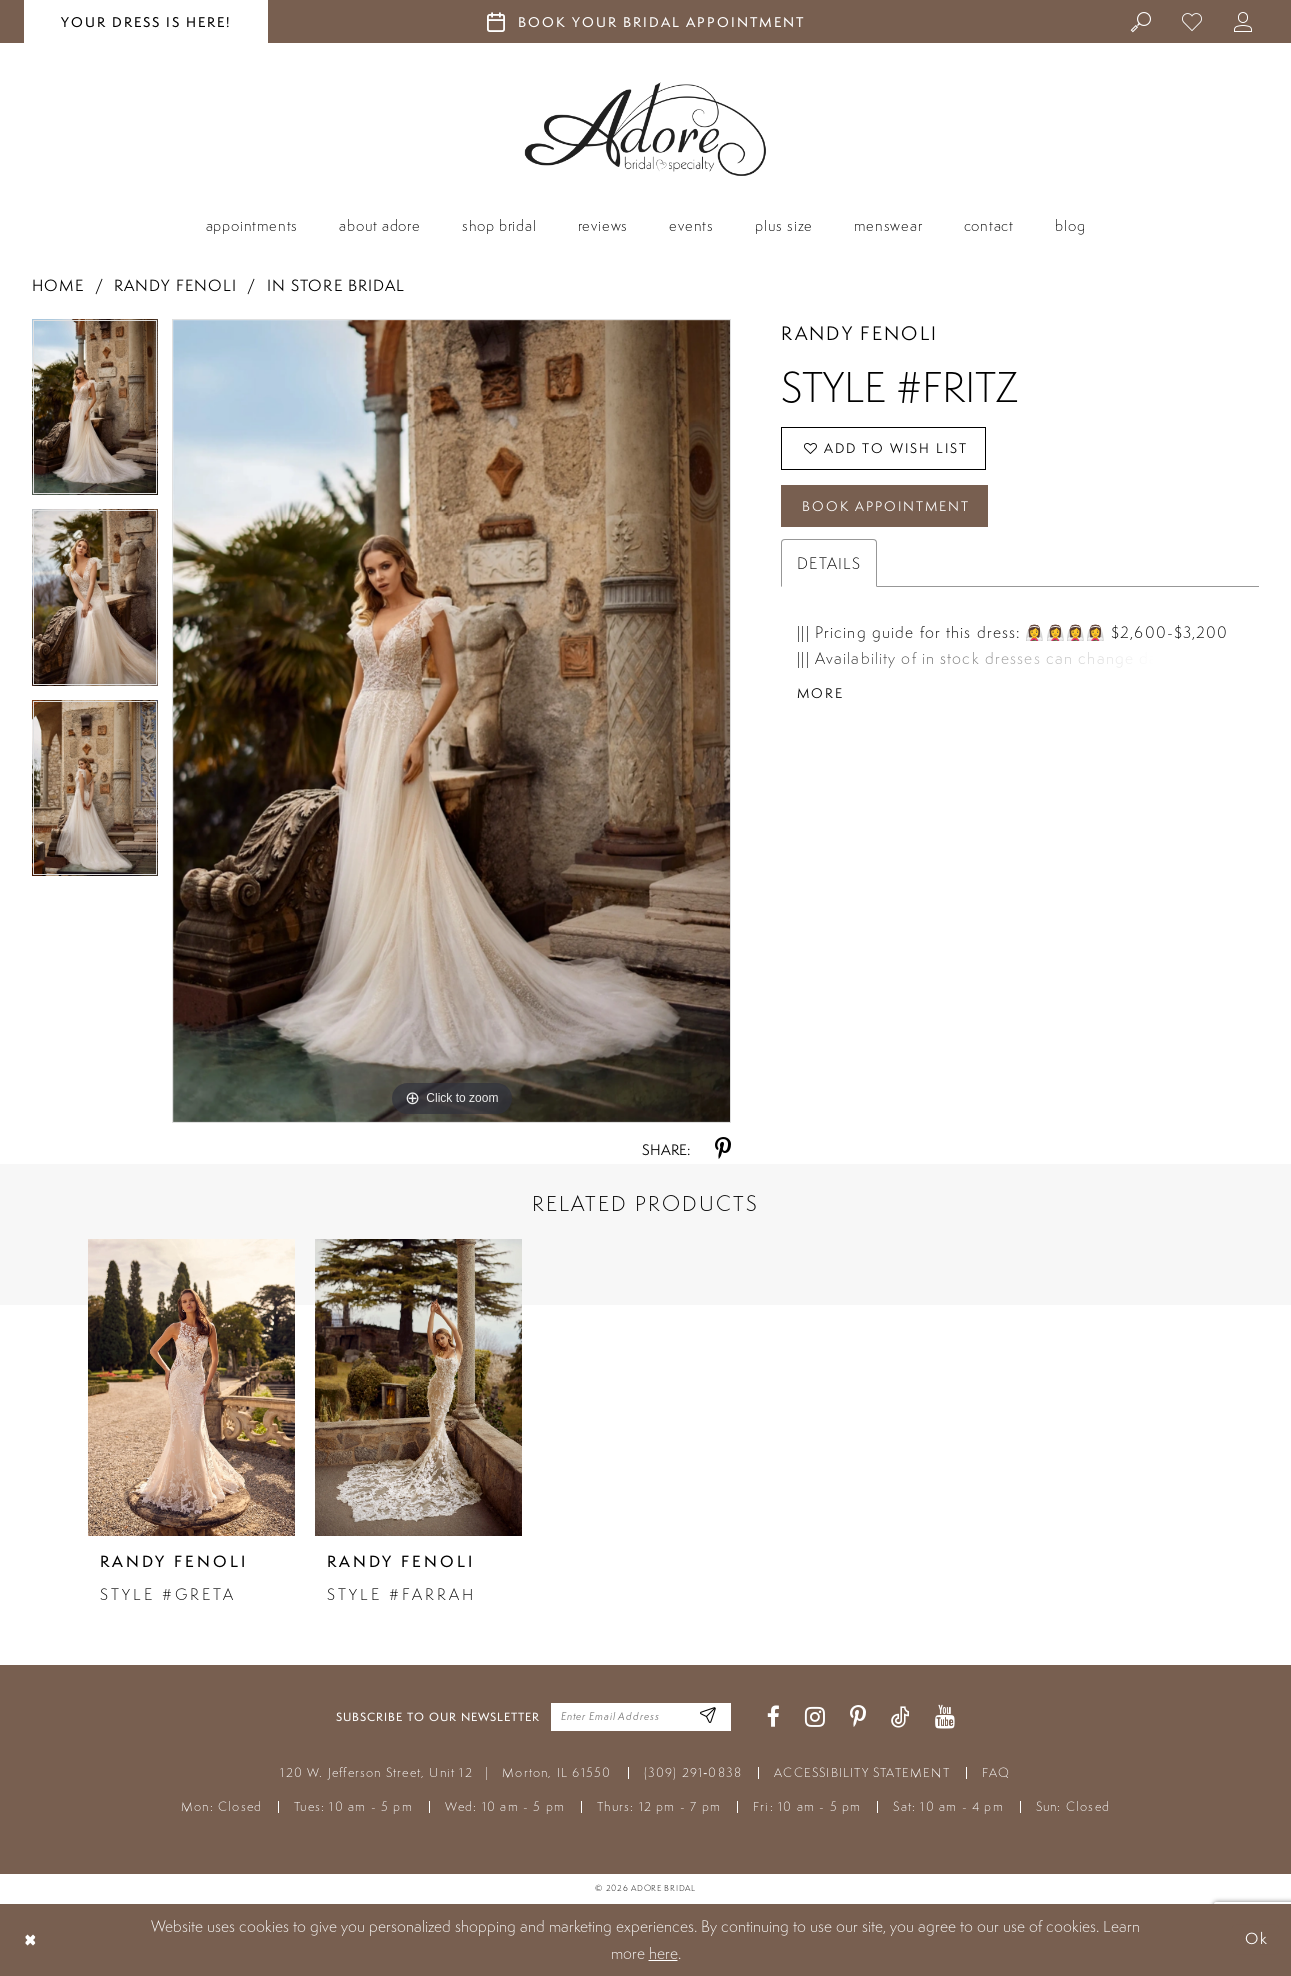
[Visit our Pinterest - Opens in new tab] (858, 1717)
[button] (1243, 21)
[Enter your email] (641, 1717)
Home (58, 285)
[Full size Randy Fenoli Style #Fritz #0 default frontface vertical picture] (452, 721)
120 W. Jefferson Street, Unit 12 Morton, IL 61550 (445, 1772)
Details (829, 565)
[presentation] (191, 1387)
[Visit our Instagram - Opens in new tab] (815, 1717)
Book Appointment (887, 507)
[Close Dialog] (31, 1939)
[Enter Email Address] (707, 1717)
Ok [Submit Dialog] (1256, 1939)
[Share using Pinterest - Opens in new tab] (723, 1149)
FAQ (996, 1772)
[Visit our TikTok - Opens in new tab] (900, 1717)
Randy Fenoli (175, 285)
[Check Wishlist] (1192, 21)
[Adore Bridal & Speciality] (645, 129)
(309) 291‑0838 (693, 1772)
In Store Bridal (336, 285)
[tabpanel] (95, 414)
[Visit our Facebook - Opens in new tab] (773, 1717)
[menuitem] (1141, 21)
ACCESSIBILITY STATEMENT (862, 1772)
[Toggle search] (1141, 21)
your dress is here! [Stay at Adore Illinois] (146, 22)
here (663, 1953)
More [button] (821, 695)
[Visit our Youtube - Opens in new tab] (945, 1717)
